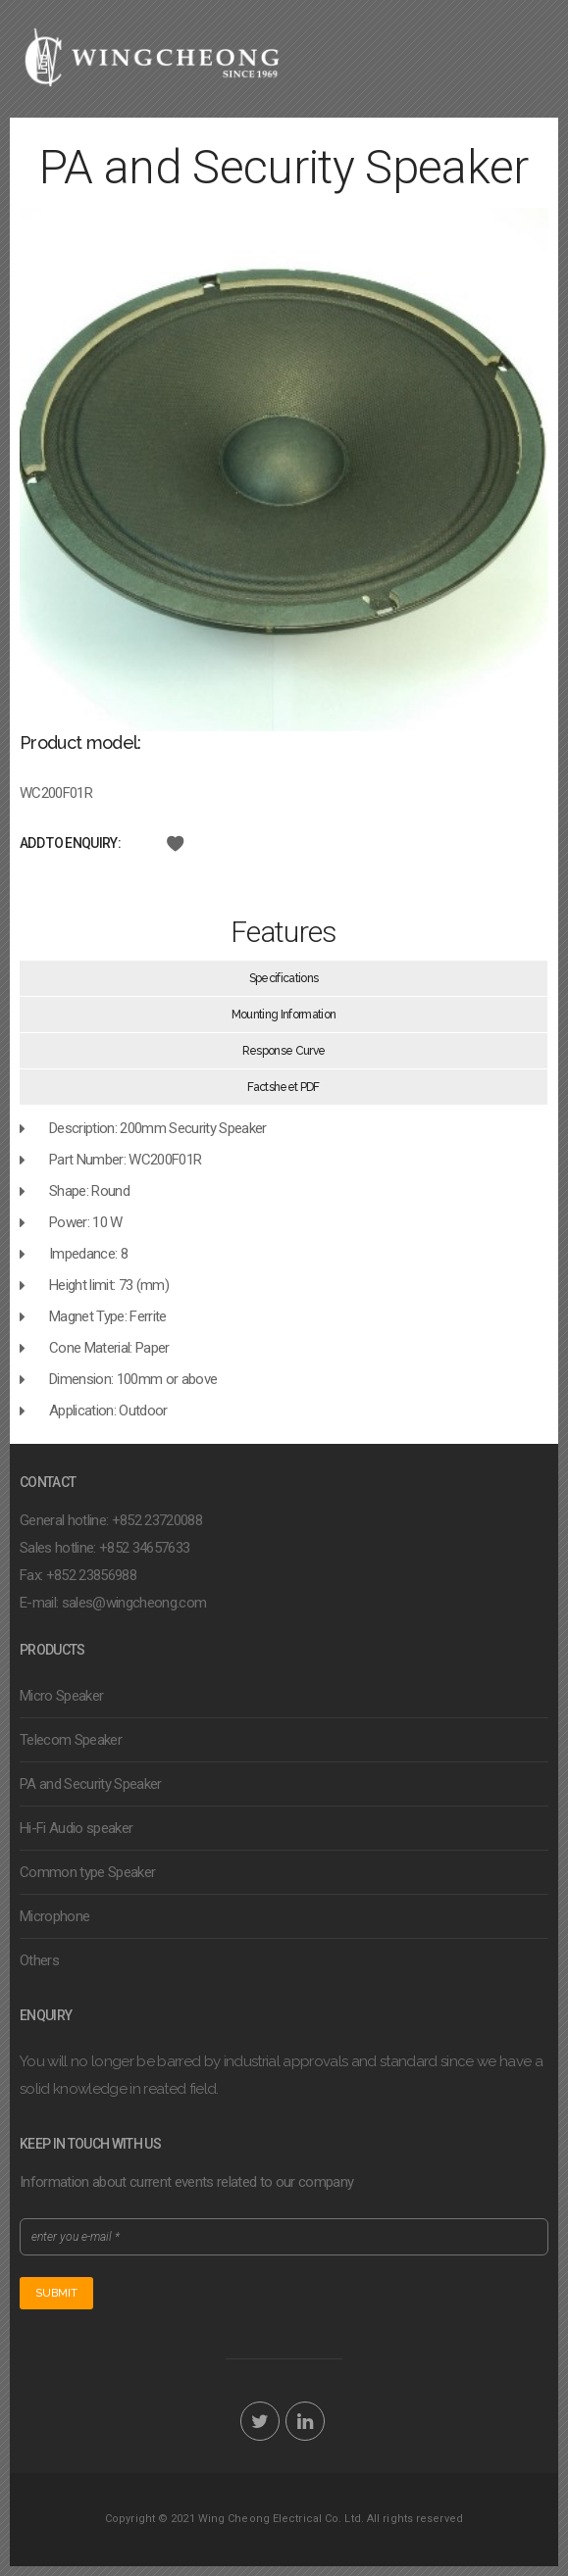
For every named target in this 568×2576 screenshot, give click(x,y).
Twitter (260, 2421)
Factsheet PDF (283, 1087)
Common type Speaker (87, 1872)
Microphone (54, 1916)
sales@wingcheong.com (134, 1602)
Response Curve (284, 1051)
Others (39, 1960)
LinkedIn (305, 2421)
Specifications (284, 978)
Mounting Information (284, 1014)
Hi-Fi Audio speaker (76, 1828)
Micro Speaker (61, 1696)
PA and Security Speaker (91, 1784)
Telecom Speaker (71, 1740)
